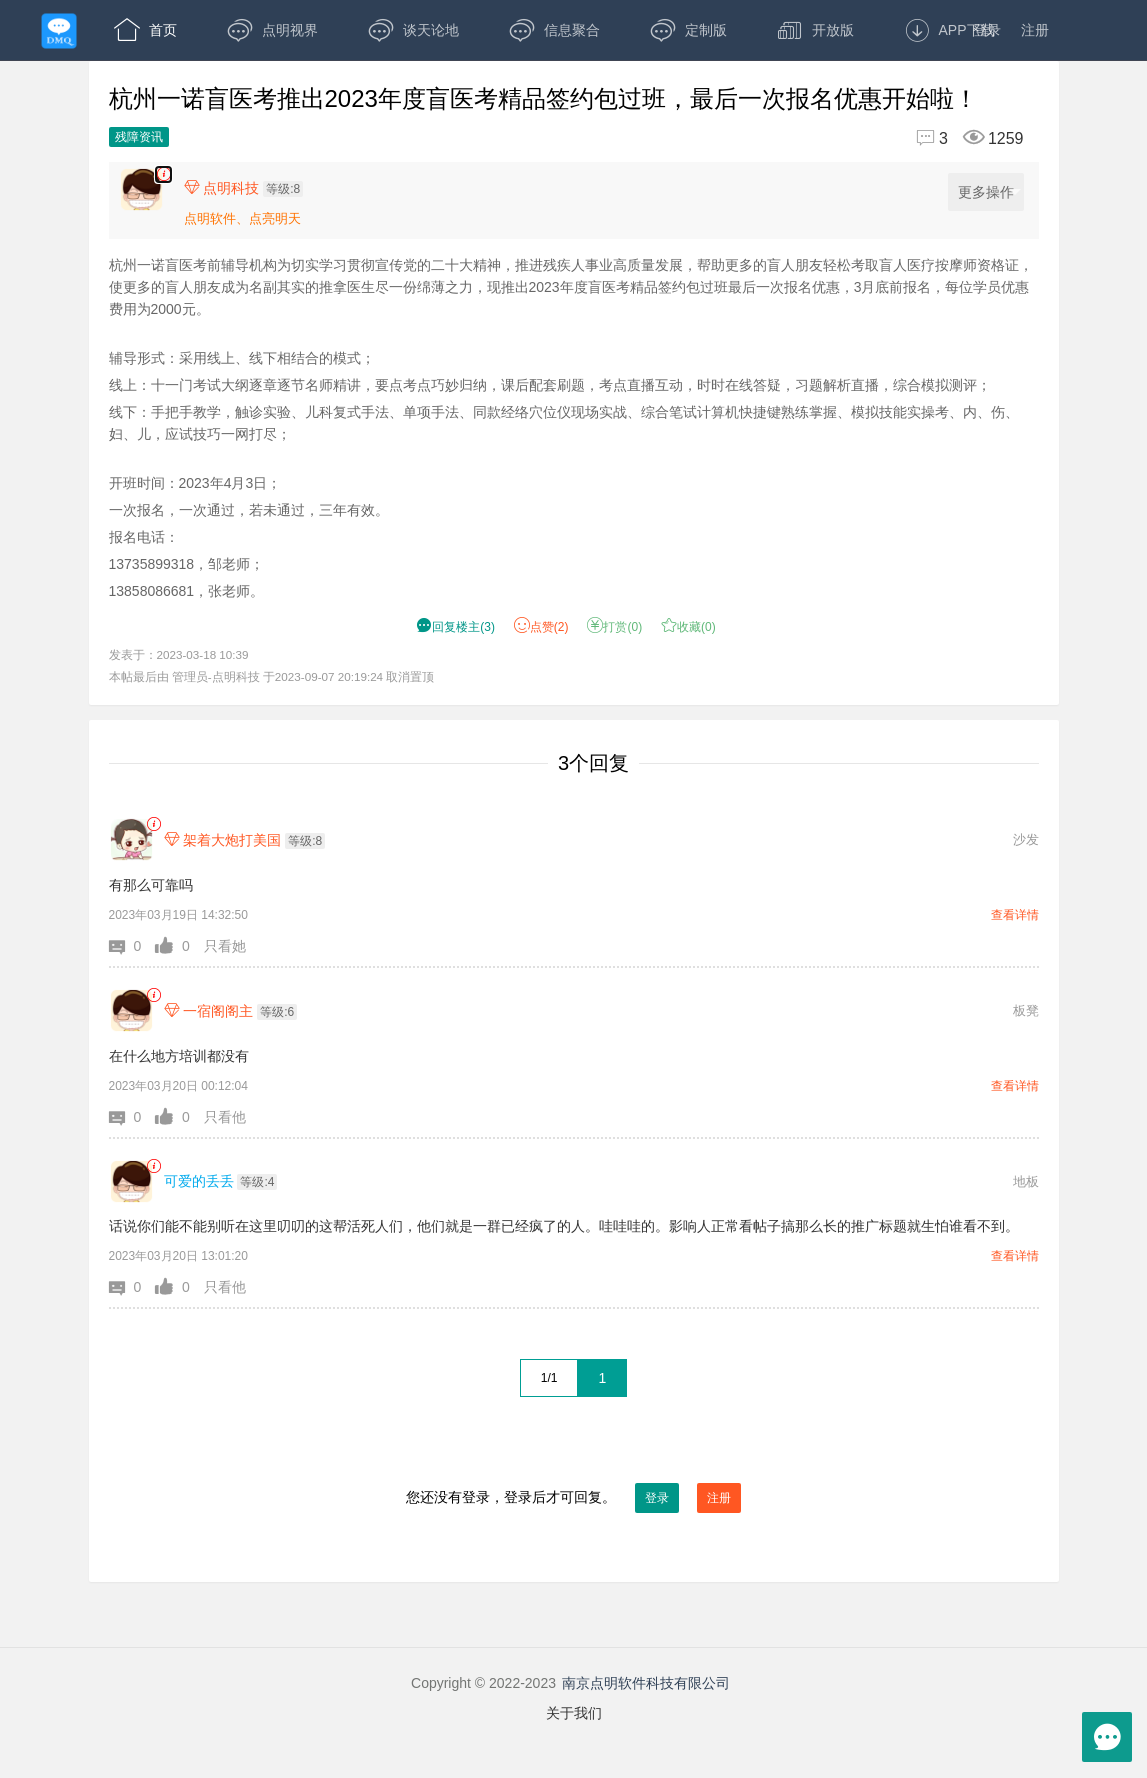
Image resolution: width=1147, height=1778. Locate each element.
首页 (145, 30)
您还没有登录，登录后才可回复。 (574, 1498)
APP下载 (949, 30)
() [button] (455, 627)
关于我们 (574, 1713)
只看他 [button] (225, 1117)
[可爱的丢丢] (131, 1181)
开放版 (815, 30)
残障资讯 (139, 137)
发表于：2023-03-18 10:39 (179, 654)
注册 (1035, 30)
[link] (153, 824)
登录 (987, 30)
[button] (132, 946)
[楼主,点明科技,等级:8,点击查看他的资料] (249, 188)
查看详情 (1015, 915)
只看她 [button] (225, 946)
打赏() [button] (614, 627)
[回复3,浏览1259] (961, 138)
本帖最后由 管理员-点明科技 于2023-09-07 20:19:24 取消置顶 (272, 676)
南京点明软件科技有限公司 (646, 1683)
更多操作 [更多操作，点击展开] (989, 192)
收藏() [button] (688, 627)
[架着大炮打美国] (131, 839)
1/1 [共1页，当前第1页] (549, 1378)
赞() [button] (541, 627)
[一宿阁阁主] (131, 1010)
